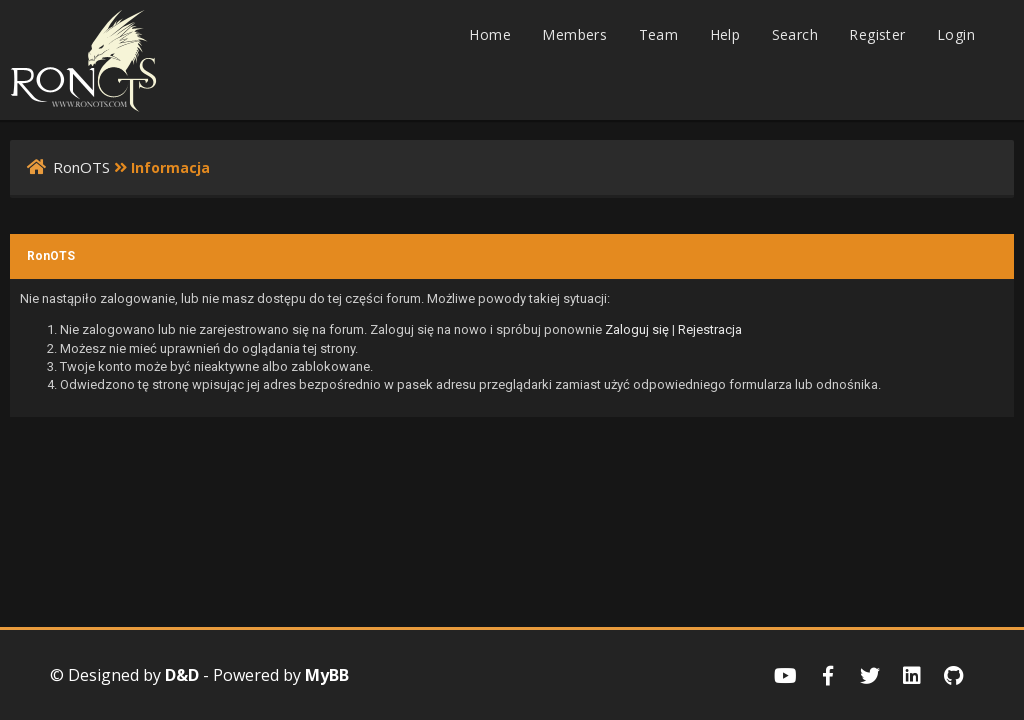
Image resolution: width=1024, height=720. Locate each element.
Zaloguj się (637, 329)
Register (877, 34)
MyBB (327, 675)
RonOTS (81, 167)
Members (574, 34)
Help (725, 34)
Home (490, 34)
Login (956, 34)
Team (659, 34)
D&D (182, 675)
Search (795, 34)
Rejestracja (710, 329)
